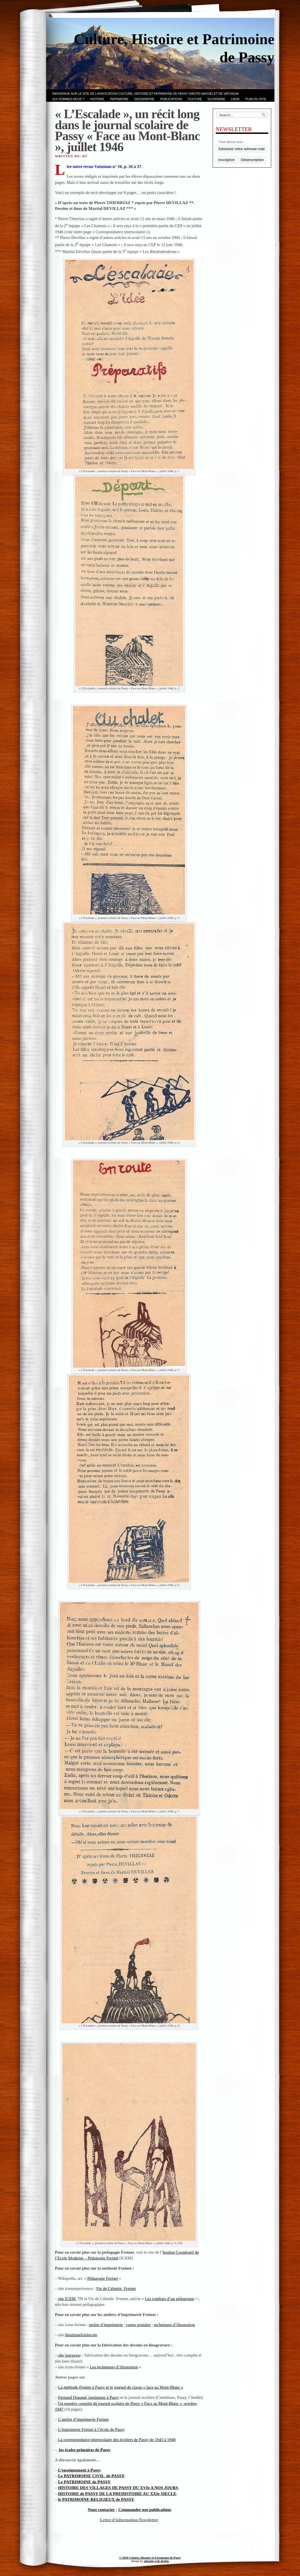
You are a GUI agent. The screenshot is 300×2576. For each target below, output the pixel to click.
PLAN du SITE (255, 99)
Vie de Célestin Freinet (116, 2288)
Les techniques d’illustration (114, 2367)
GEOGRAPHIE (144, 99)
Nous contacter (101, 2509)
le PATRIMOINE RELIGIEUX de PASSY (96, 2499)
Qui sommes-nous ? (68, 99)
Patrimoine (119, 99)
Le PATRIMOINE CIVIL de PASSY (91, 2475)
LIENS (235, 99)
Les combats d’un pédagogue (169, 2298)
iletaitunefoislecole (81, 2334)
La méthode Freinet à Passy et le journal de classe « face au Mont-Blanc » (120, 2387)
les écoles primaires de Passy (84, 2449)
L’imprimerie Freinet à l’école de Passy (91, 2429)
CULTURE (195, 99)
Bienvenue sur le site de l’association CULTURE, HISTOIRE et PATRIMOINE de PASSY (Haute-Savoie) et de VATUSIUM (145, 93)
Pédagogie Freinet (102, 2278)
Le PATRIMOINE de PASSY (84, 2481)
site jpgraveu (69, 2355)
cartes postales (138, 2324)
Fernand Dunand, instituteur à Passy (88, 2397)
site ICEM (67, 2298)
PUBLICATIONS (171, 99)
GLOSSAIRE (216, 99)
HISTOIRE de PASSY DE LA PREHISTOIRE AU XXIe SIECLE (117, 2493)
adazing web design (156, 2561)
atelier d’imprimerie (106, 2324)
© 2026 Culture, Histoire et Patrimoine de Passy (150, 2557)
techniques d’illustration (174, 2324)
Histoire (97, 99)
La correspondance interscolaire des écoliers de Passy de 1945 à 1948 (117, 2439)
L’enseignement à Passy (79, 2470)
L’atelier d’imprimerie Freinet (83, 2419)
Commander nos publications (144, 2509)
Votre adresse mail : (231, 142)
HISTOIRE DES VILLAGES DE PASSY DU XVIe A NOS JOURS (118, 2487)
